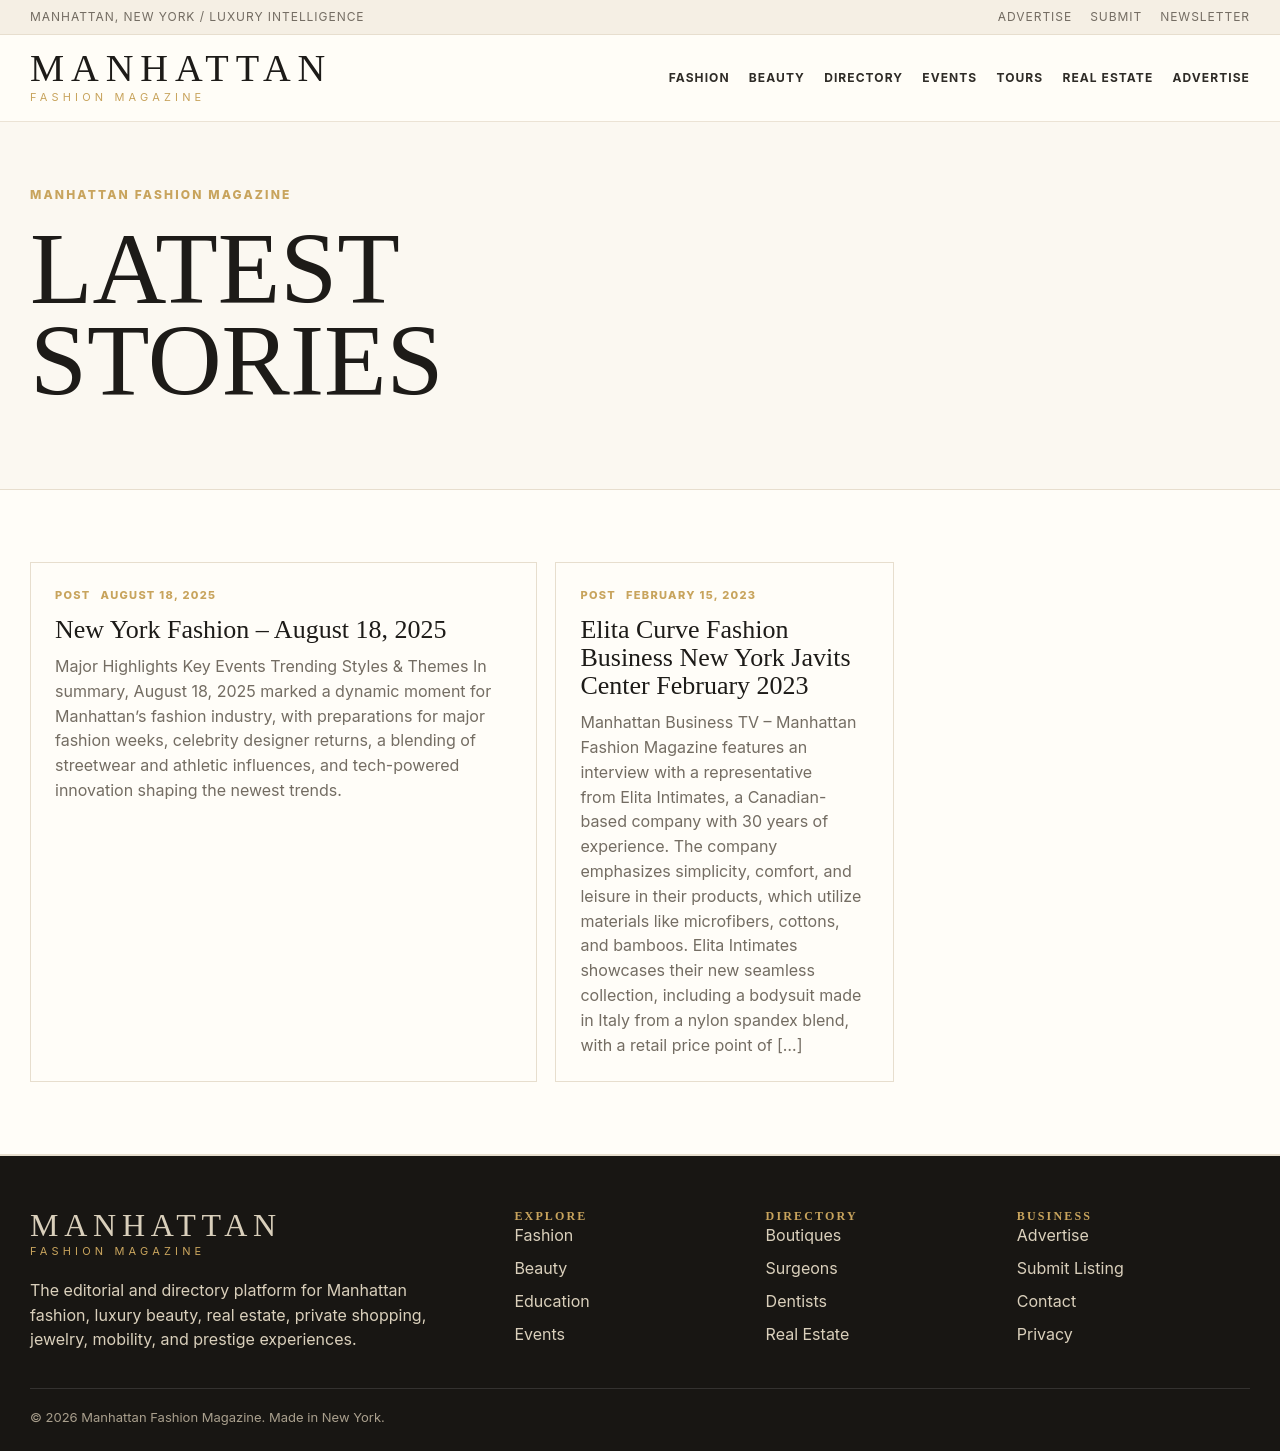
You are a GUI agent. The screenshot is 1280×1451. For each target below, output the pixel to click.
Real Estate (1107, 77)
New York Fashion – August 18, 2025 (251, 629)
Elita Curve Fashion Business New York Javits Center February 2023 (715, 657)
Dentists (796, 1301)
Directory (863, 77)
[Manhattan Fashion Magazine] (181, 78)
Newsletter (1205, 16)
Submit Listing (1070, 1268)
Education (551, 1301)
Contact (1046, 1301)
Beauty (777, 77)
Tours (1019, 77)
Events (949, 77)
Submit (1116, 16)
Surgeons (802, 1268)
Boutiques (804, 1235)
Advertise (1035, 16)
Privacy (1045, 1334)
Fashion (699, 77)
